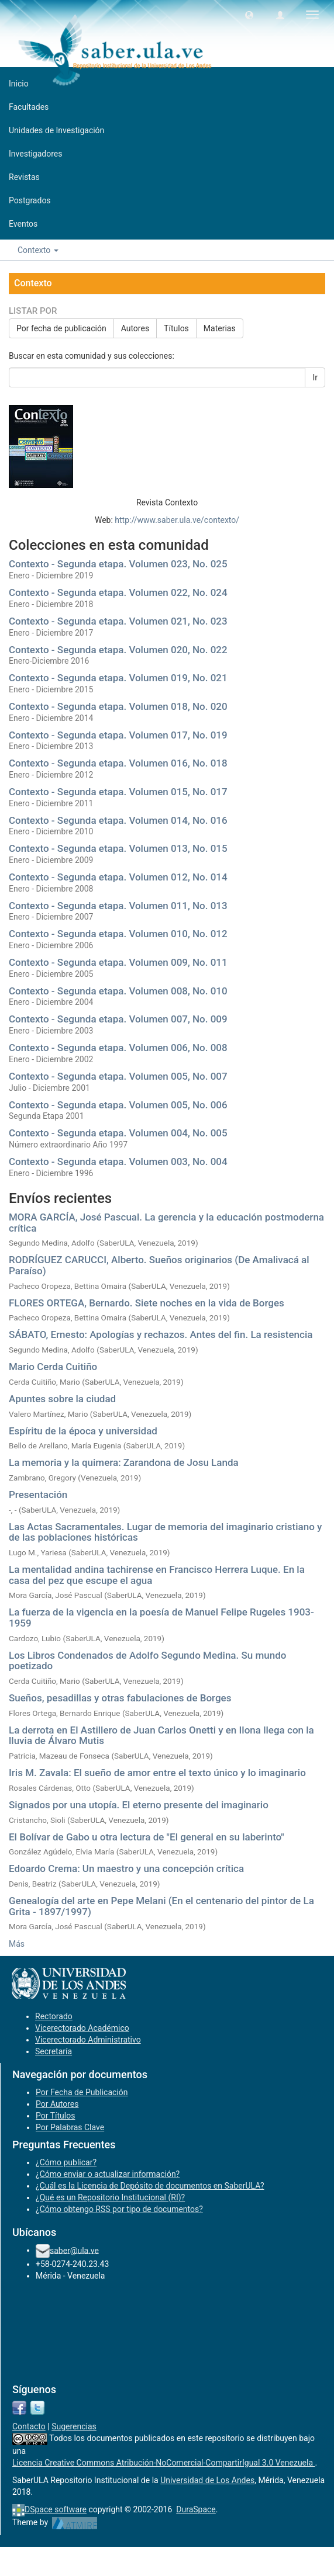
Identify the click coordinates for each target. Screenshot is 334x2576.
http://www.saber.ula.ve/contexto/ (177, 520)
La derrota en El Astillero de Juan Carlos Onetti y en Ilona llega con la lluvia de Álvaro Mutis (161, 1735)
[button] (249, 15)
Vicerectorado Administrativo (88, 2039)
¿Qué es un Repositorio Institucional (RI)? (110, 2197)
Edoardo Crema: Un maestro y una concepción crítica (126, 1868)
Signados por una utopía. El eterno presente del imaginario (138, 1805)
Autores (135, 328)
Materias (220, 328)
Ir (315, 377)
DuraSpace (196, 2509)
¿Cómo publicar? (66, 2162)
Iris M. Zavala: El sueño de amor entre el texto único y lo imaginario (157, 1772)
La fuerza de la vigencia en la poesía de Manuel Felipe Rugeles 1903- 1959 (161, 1617)
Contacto (29, 2426)
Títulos (176, 328)
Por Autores (57, 2104)
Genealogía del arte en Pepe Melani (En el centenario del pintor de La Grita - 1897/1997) (161, 1906)
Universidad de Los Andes (207, 2480)
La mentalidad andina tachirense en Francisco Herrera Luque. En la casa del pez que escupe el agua (157, 1574)
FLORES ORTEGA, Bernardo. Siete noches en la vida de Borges (146, 1303)
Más (17, 1944)
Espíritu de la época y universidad (83, 1431)
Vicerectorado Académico (82, 2028)
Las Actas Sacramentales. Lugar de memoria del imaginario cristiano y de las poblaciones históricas (165, 1532)
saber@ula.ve (74, 2250)
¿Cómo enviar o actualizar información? (108, 2174)
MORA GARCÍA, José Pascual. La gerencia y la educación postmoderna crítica (166, 1222)
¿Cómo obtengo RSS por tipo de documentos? (119, 2209)
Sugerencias (74, 2426)
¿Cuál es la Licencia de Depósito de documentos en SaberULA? (150, 2185)
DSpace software (56, 2509)
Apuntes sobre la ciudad (62, 1399)
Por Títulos (55, 2115)
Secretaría (53, 2051)
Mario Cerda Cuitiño (53, 1366)
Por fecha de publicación (61, 328)
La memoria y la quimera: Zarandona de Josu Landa (124, 1462)
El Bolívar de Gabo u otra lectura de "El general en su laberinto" (146, 1837)
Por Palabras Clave (70, 2127)
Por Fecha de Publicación (82, 2092)
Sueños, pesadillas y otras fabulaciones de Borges (120, 1698)
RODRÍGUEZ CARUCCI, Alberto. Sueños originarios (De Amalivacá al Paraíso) (159, 1265)
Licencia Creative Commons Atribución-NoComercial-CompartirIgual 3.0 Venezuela (163, 2462)
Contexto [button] (38, 250)
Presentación (38, 1494)
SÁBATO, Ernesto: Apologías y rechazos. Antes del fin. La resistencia (160, 1334)
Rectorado (54, 2016)
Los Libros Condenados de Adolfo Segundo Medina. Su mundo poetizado (147, 1660)
